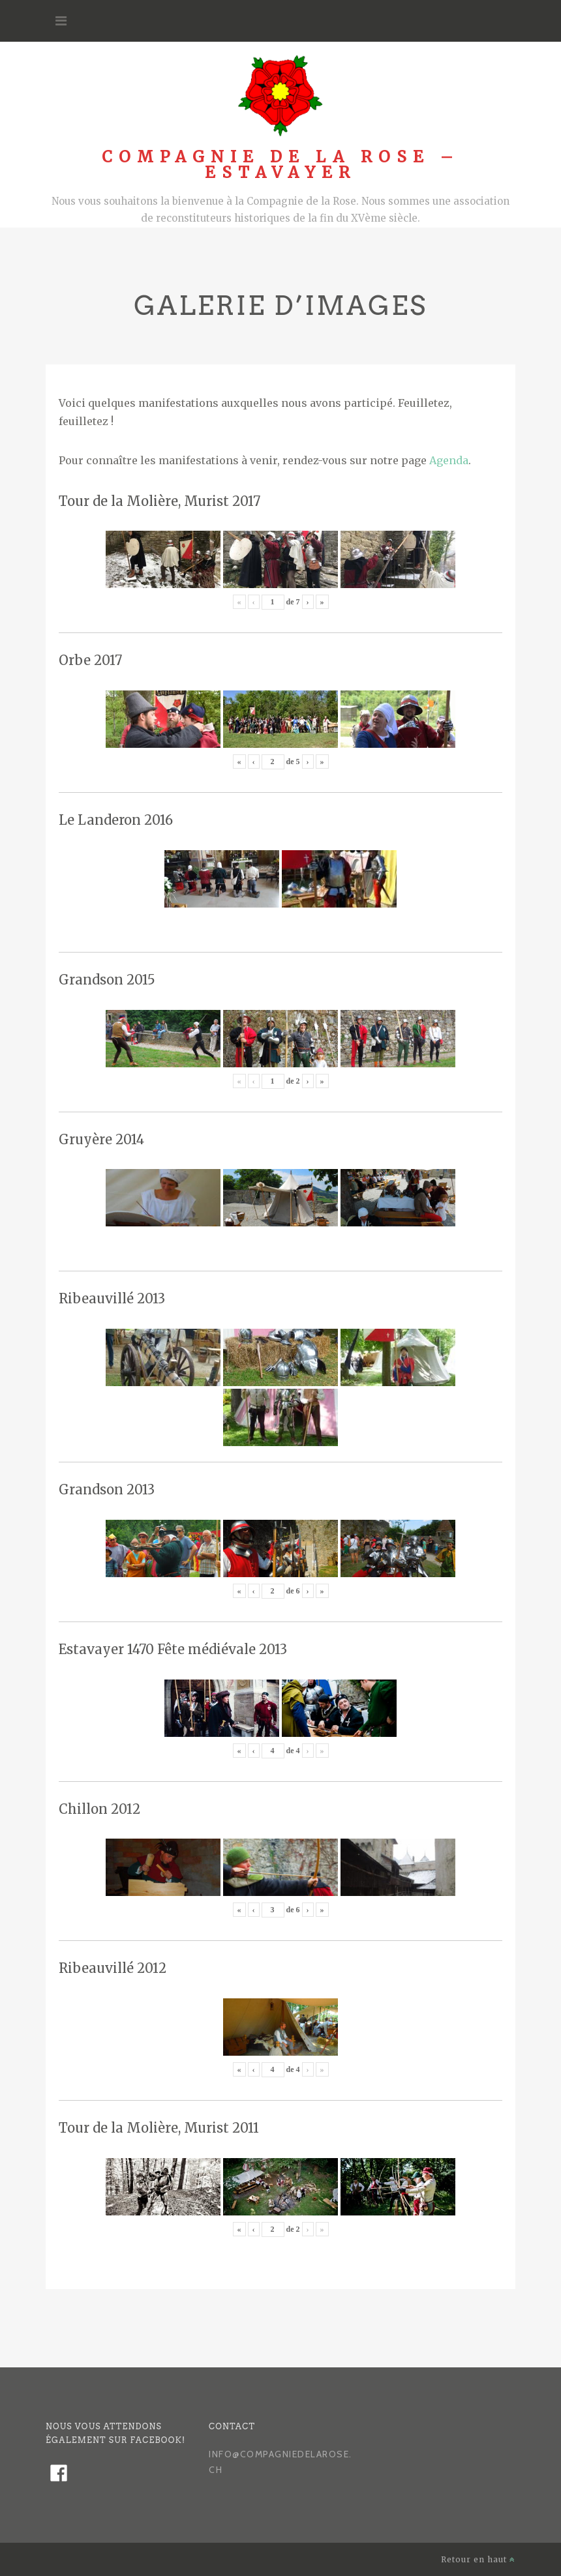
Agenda (448, 460)
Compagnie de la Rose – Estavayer (280, 165)
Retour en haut (478, 2559)
